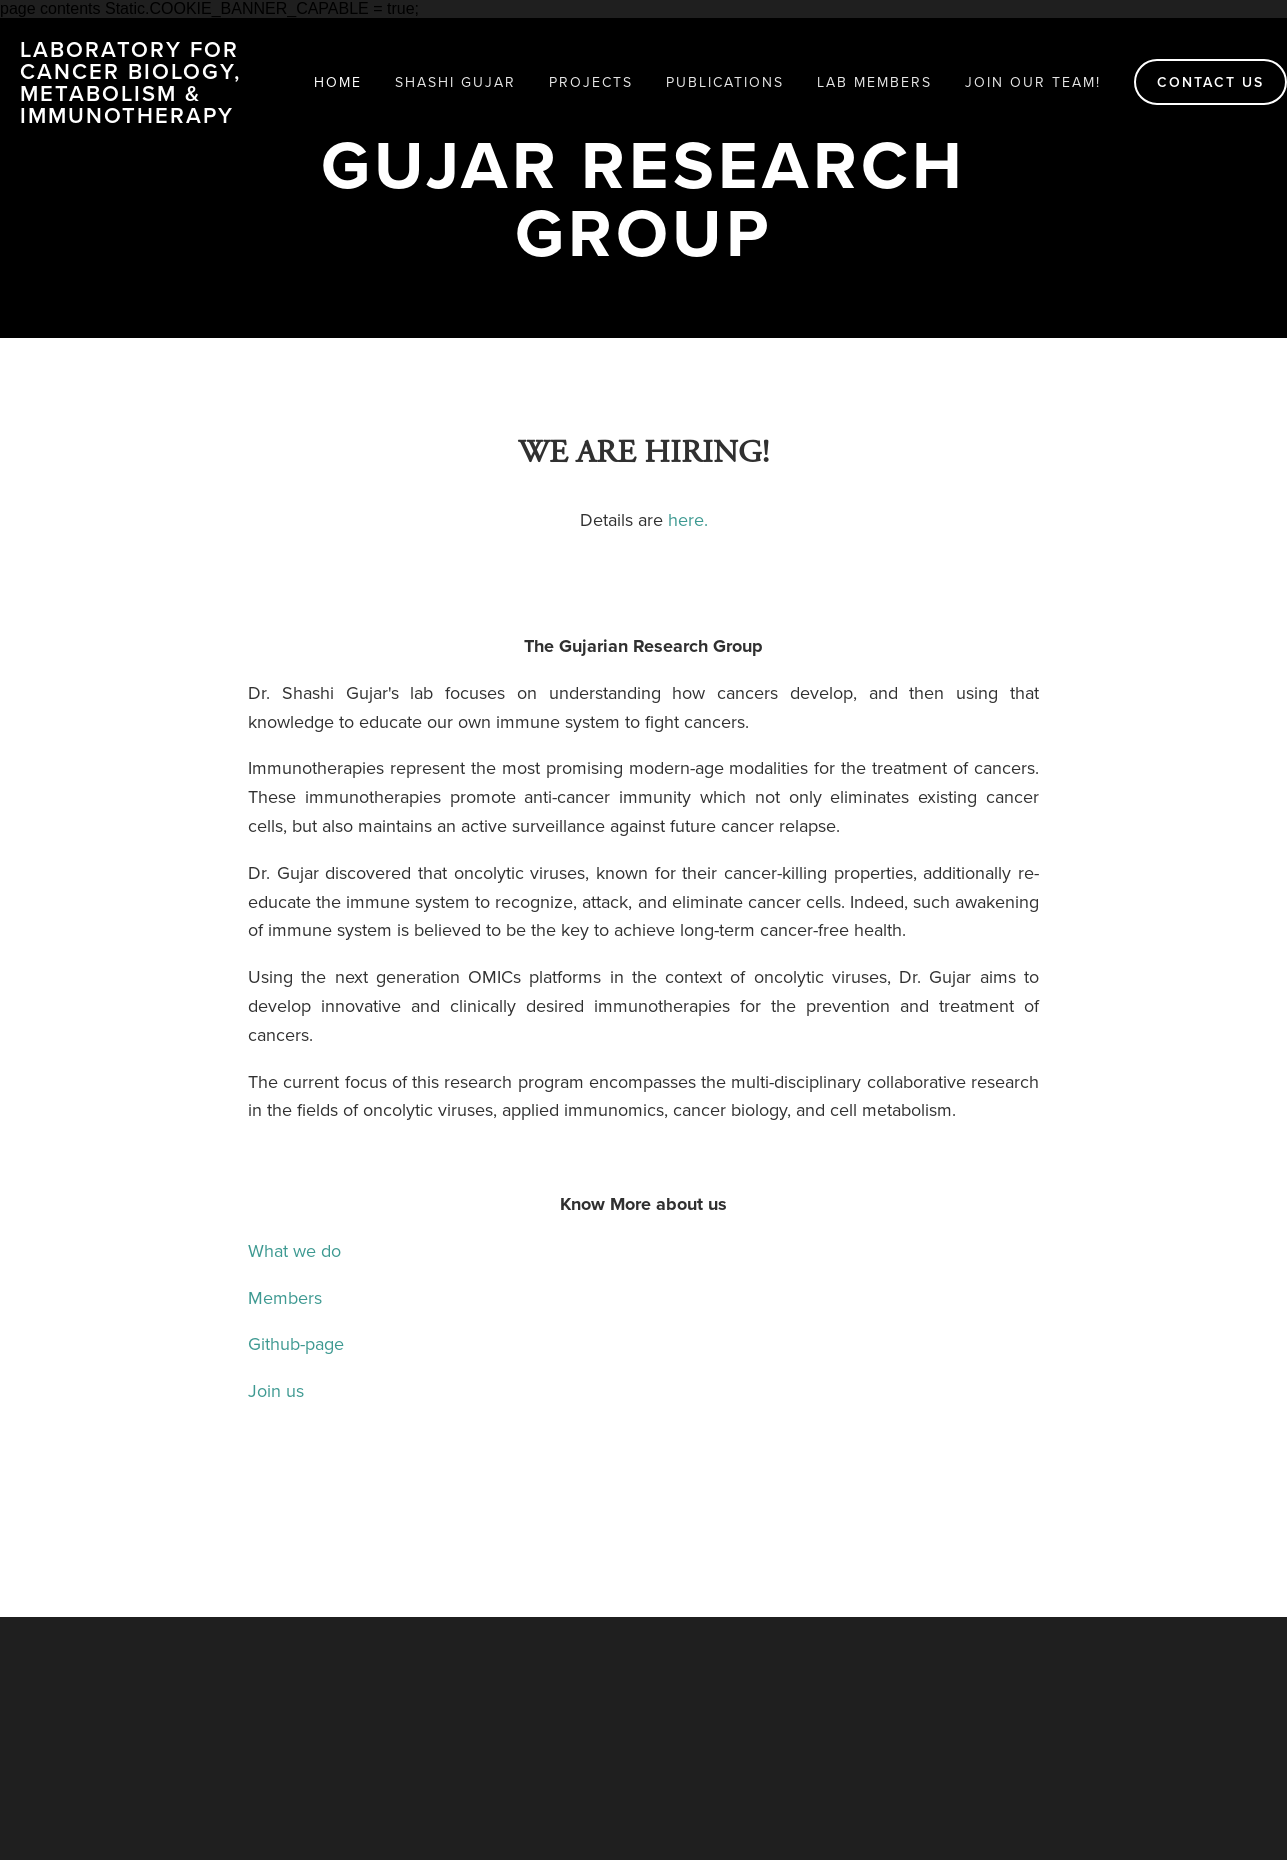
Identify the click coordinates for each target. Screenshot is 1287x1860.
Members (300, 1297)
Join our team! (1033, 82)
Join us (276, 1390)
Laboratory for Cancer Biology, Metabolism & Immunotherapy (130, 82)
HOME (338, 82)
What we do (294, 1250)
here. (688, 519)
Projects (591, 82)
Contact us (1210, 82)
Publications (725, 82)
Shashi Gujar (455, 82)
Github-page (296, 1343)
